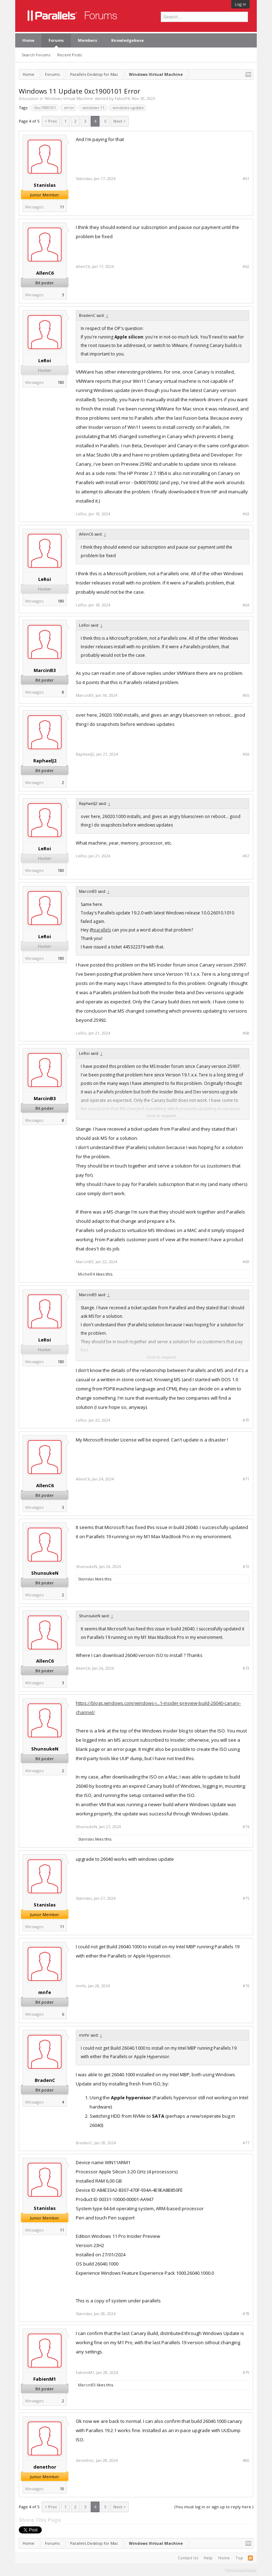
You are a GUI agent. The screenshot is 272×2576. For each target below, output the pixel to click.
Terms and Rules (241, 2569)
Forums (56, 40)
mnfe (44, 1992)
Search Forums (36, 54)
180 (61, 382)
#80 (246, 2460)
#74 (246, 1826)
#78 (246, 2313)
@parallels (100, 930)
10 (62, 2488)
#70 (246, 1420)
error (68, 108)
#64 (246, 605)
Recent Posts (69, 54)
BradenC (45, 2080)
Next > (119, 121)
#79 (246, 2372)
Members (87, 40)
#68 (246, 1033)
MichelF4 (86, 1274)
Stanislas (45, 185)
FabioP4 (122, 98)
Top (239, 2557)
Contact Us (188, 2557)
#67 (246, 855)
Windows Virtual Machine (69, 98)
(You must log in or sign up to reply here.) (214, 2506)
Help (208, 2557)
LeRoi (44, 360)
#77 (246, 2142)
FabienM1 (44, 2379)
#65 (246, 695)
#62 (246, 266)
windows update (127, 108)
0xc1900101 (44, 108)
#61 (246, 178)
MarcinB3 (45, 670)
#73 (246, 1668)
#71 (246, 1479)
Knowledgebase (127, 40)
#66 (246, 754)
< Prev (51, 121)
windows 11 (92, 108)
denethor (44, 2467)
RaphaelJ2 (44, 760)
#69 (246, 1261)
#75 (246, 1898)
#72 (246, 1566)
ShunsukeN (44, 1573)
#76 (246, 1985)
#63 (246, 513)
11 (62, 206)
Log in (240, 4)
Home (28, 40)
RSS (250, 2558)
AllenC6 (44, 273)
